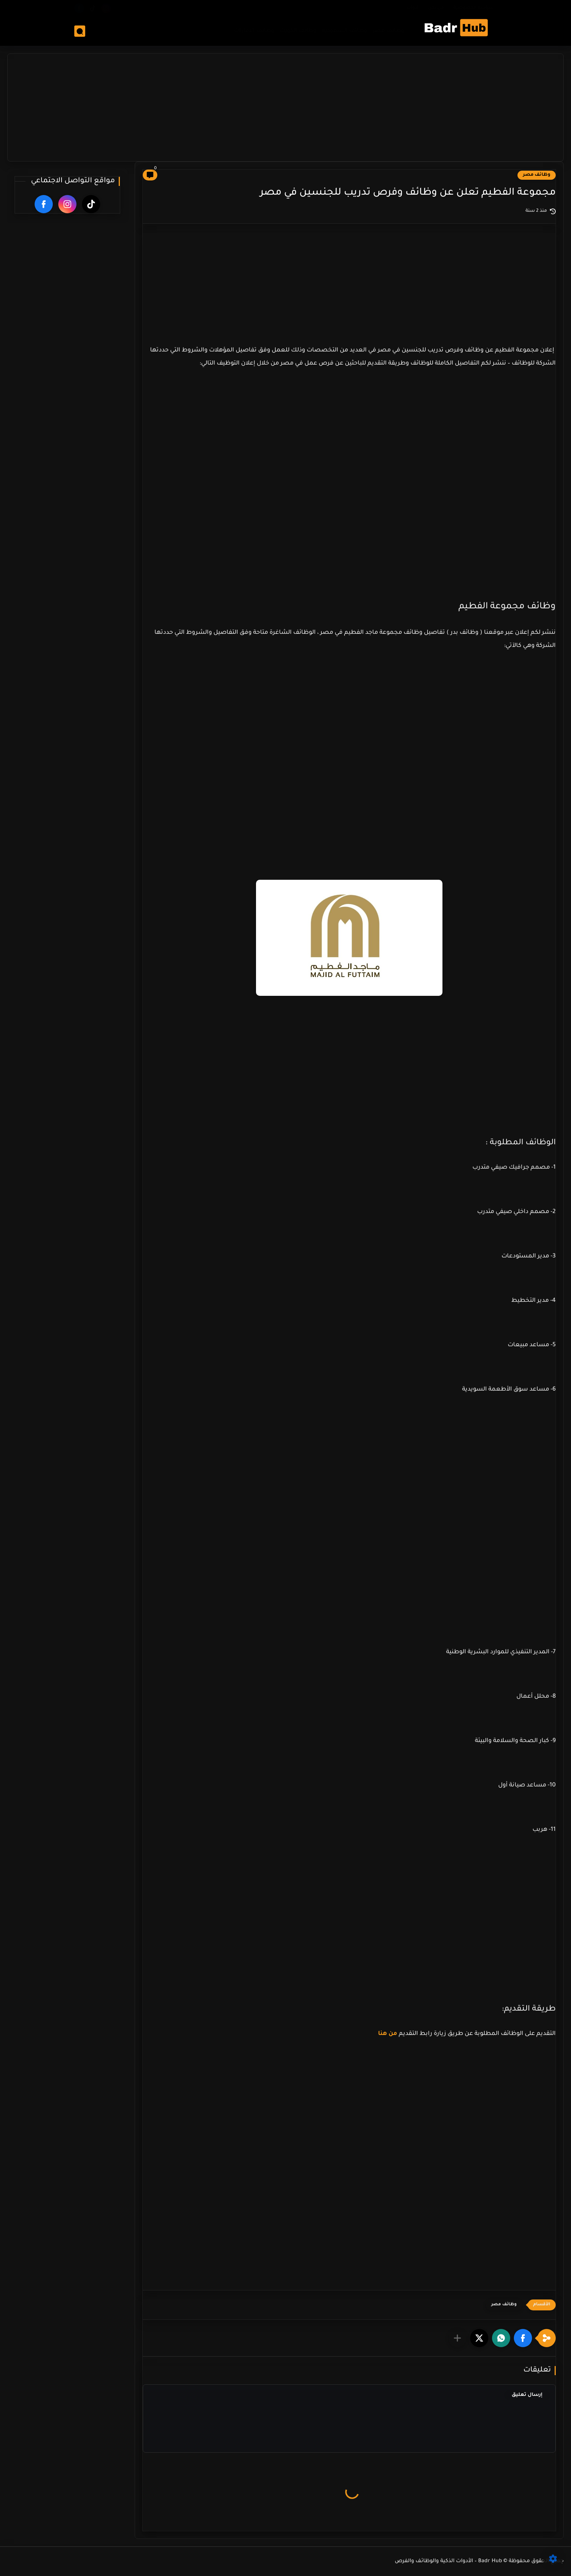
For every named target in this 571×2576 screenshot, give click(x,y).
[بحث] (79, 31)
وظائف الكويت (297, 31)
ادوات (412, 8)
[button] (523, 2338)
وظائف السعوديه (344, 31)
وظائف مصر (388, 31)
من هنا (388, 2034)
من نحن (436, 8)
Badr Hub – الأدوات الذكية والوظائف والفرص (448, 2561)
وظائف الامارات (253, 31)
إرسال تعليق (527, 2395)
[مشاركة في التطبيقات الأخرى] (457, 2338)
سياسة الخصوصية (473, 8)
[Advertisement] (285, 105)
